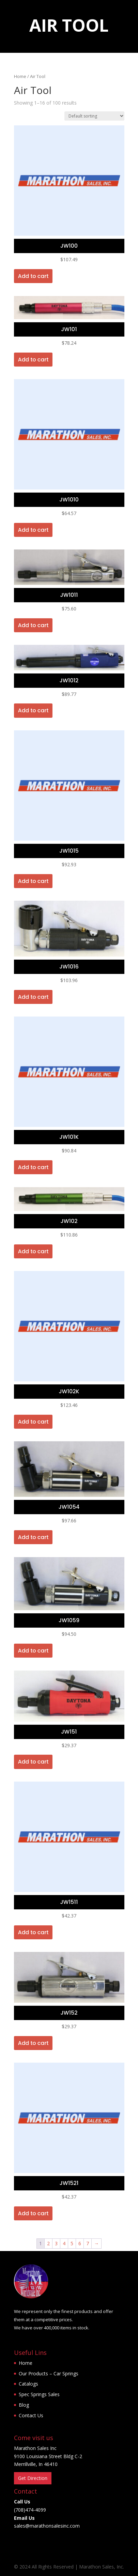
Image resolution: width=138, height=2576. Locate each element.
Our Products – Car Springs (48, 2373)
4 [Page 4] (64, 2243)
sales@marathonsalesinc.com (47, 2526)
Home (20, 76)
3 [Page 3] (56, 2243)
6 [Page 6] (79, 2243)
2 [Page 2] (48, 2243)
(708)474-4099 (30, 2510)
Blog (24, 2405)
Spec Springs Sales (39, 2394)
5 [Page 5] (72, 2243)
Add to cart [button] (33, 276)
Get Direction (32, 2478)
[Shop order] (94, 116)
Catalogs (28, 2383)
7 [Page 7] (87, 2243)
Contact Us (31, 2415)
